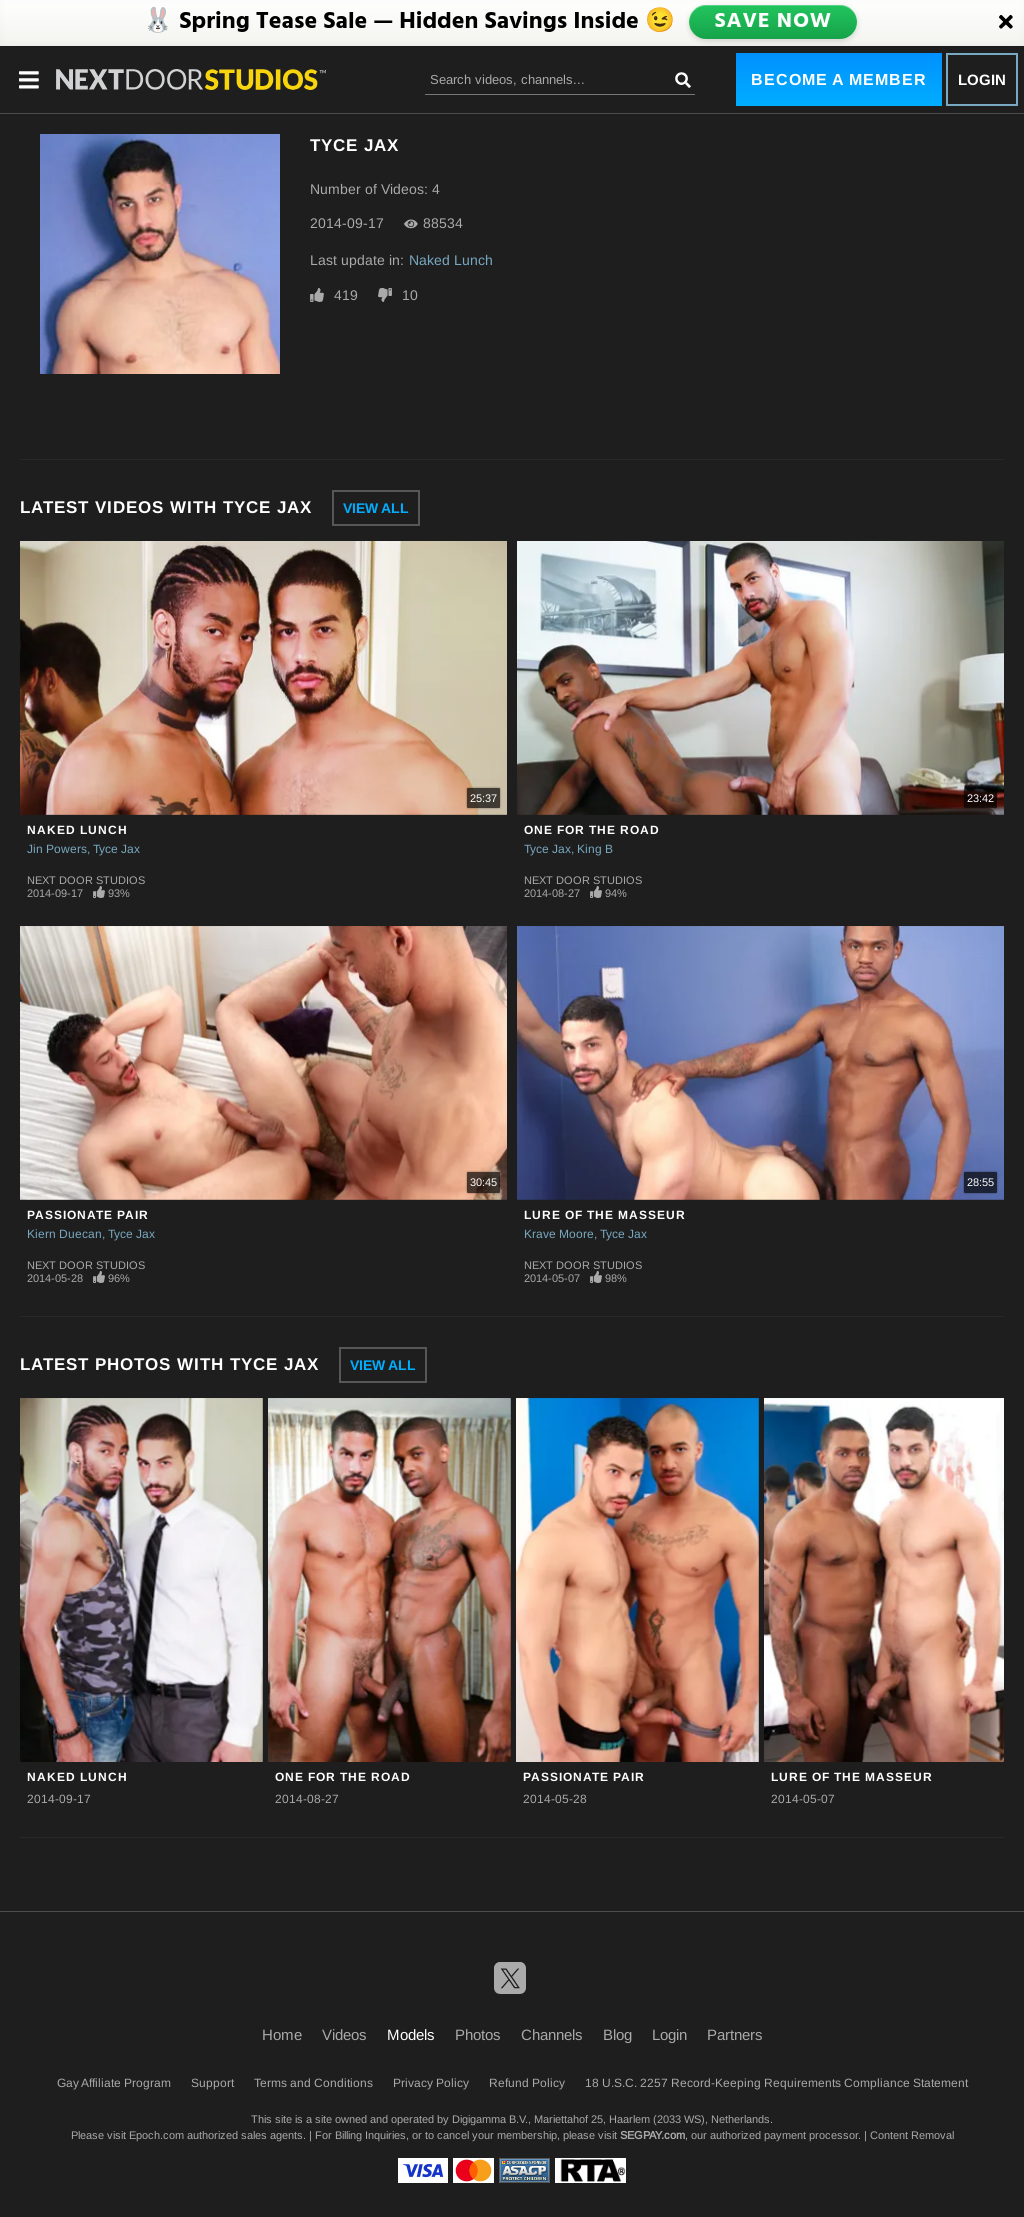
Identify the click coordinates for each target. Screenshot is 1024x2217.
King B (595, 849)
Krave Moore (559, 1234)
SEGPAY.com (652, 2135)
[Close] (1006, 23)
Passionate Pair (88, 1215)
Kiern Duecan (64, 1234)
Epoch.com (156, 2135)
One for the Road (592, 830)
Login (982, 79)
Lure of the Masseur (605, 1215)
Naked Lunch (451, 260)
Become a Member (839, 79)
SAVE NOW (775, 22)
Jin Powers (57, 849)
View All (376, 508)
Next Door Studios (86, 880)
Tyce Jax (116, 849)
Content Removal (912, 2135)
